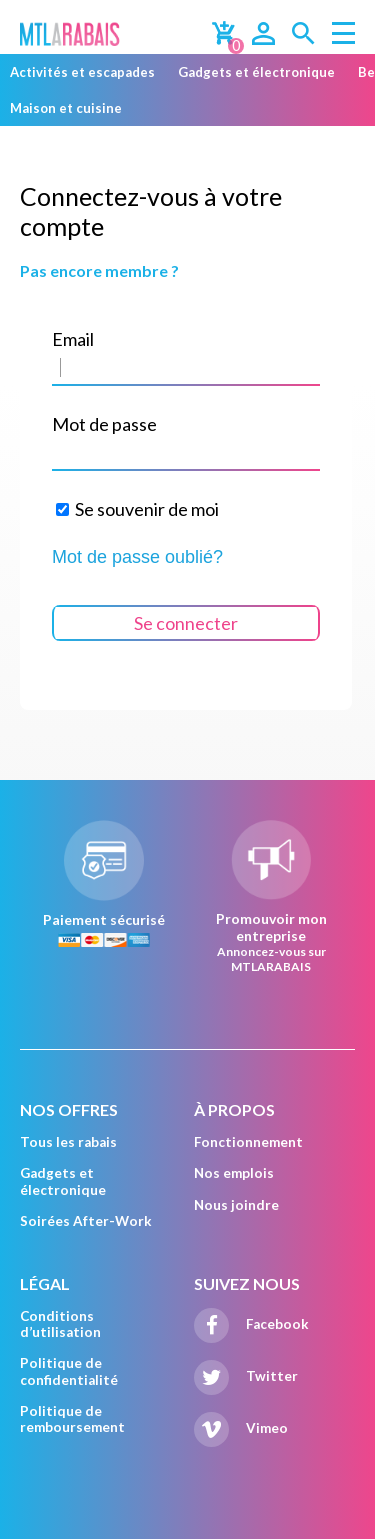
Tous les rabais (68, 1142)
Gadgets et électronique (256, 72)
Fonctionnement (248, 1142)
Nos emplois (234, 1173)
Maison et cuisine (66, 108)
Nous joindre (236, 1205)
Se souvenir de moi (137, 509)
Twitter (246, 1376)
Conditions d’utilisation (60, 1324)
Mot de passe (104, 424)
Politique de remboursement (72, 1419)
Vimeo (241, 1428)
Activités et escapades (82, 72)
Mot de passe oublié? (137, 557)
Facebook (251, 1324)
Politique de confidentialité (69, 1371)
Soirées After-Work (86, 1221)
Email (73, 339)
